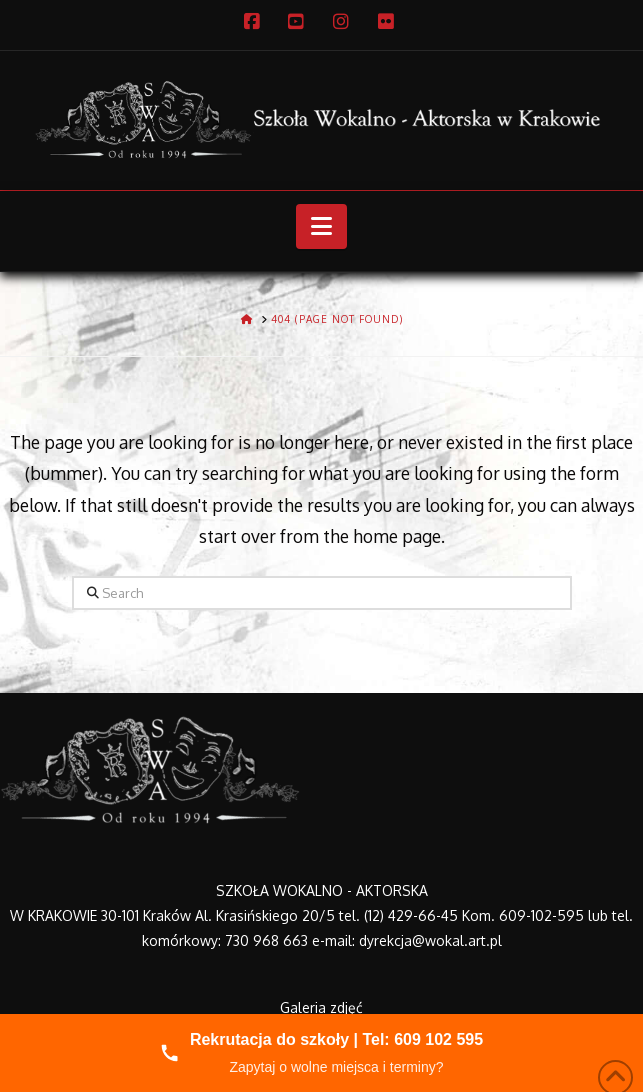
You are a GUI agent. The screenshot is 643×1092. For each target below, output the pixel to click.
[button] (321, 227)
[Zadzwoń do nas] (321, 1053)
